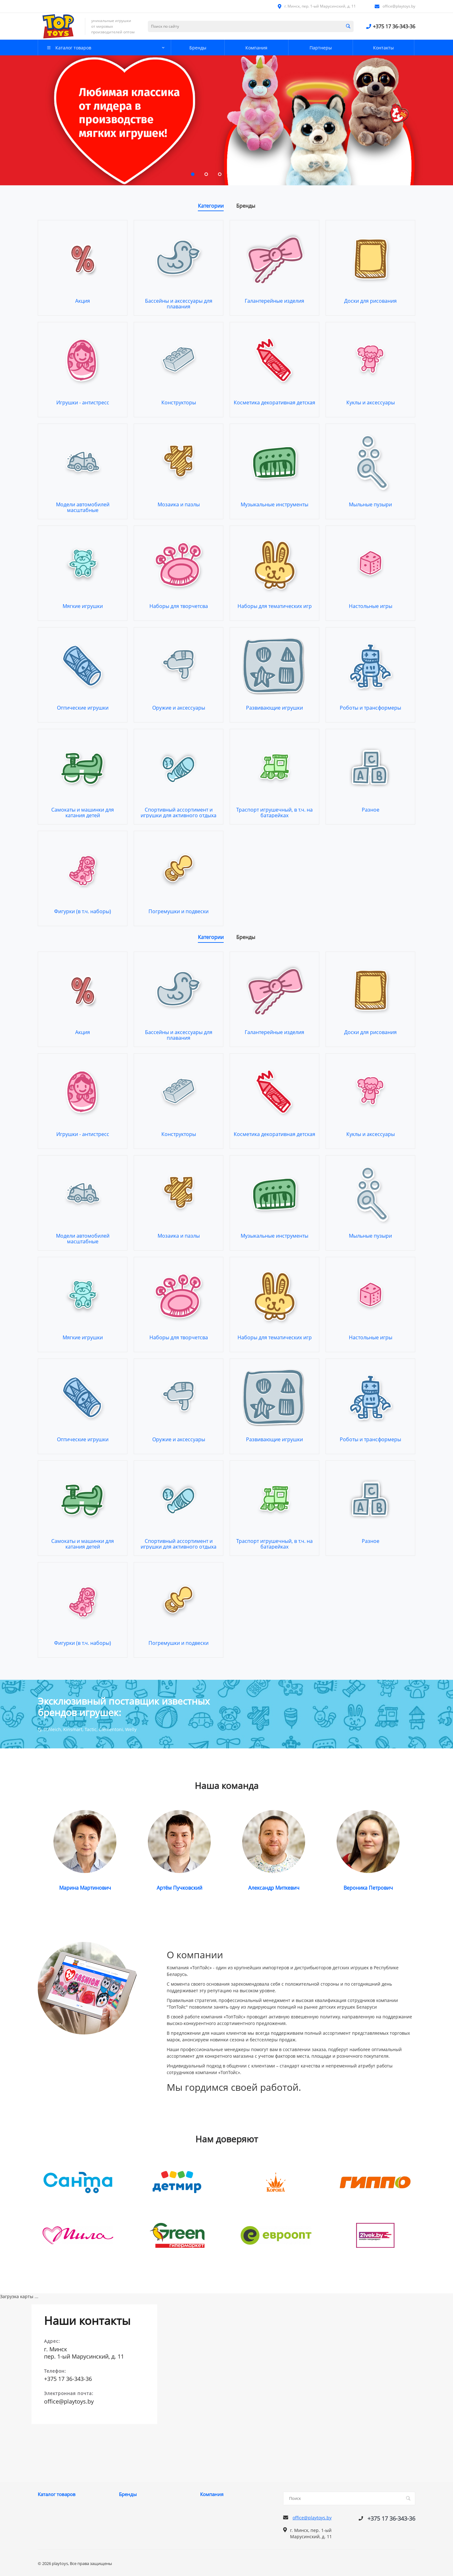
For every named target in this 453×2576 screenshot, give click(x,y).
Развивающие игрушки (274, 708)
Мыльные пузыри (370, 504)
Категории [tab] (211, 205)
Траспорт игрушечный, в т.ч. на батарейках (274, 812)
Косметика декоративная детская (274, 402)
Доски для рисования (370, 301)
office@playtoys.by (399, 6)
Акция (82, 301)
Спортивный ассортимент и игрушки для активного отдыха (178, 812)
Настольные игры (370, 606)
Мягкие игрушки (83, 606)
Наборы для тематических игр (275, 606)
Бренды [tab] (245, 205)
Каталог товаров (57, 2494)
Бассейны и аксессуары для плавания (178, 303)
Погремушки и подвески (178, 911)
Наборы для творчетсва (178, 606)
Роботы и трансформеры (370, 708)
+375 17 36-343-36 (394, 26)
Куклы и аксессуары (370, 402)
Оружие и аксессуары (178, 708)
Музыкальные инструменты (274, 504)
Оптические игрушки (83, 708)
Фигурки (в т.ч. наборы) (82, 911)
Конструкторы (178, 402)
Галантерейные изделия (274, 301)
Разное (370, 810)
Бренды (128, 2494)
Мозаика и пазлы (179, 504)
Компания (211, 2494)
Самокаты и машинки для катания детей (82, 812)
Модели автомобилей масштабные (82, 507)
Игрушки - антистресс (82, 402)
